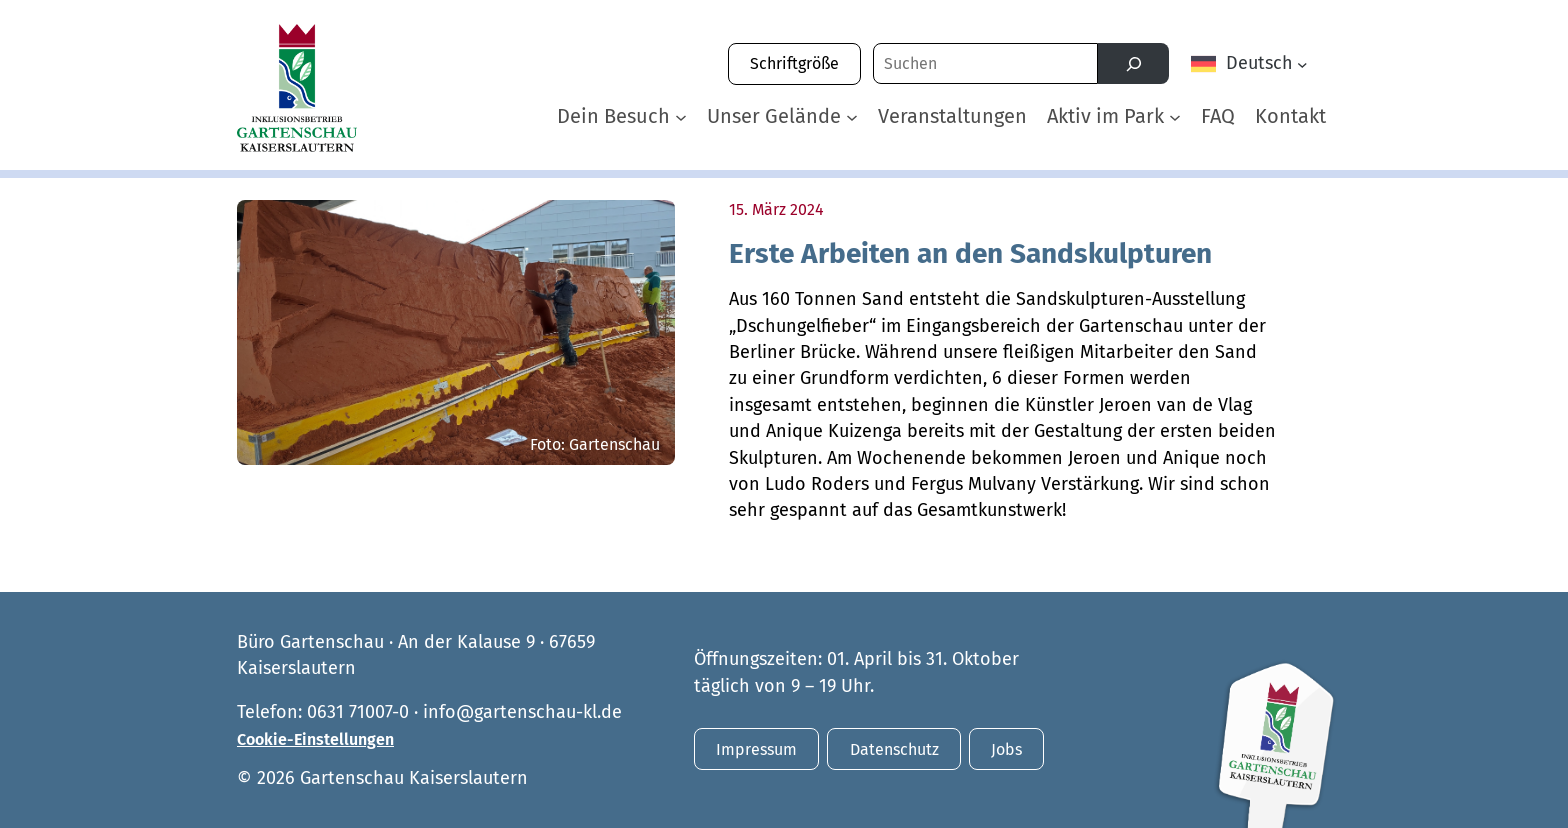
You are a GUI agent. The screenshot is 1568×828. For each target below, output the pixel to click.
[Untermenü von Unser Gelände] (852, 116)
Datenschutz (894, 749)
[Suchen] (1133, 63)
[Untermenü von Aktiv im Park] (1175, 116)
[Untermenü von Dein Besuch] (681, 116)
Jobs (1006, 749)
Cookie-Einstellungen (315, 739)
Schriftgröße (794, 63)
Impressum (756, 749)
